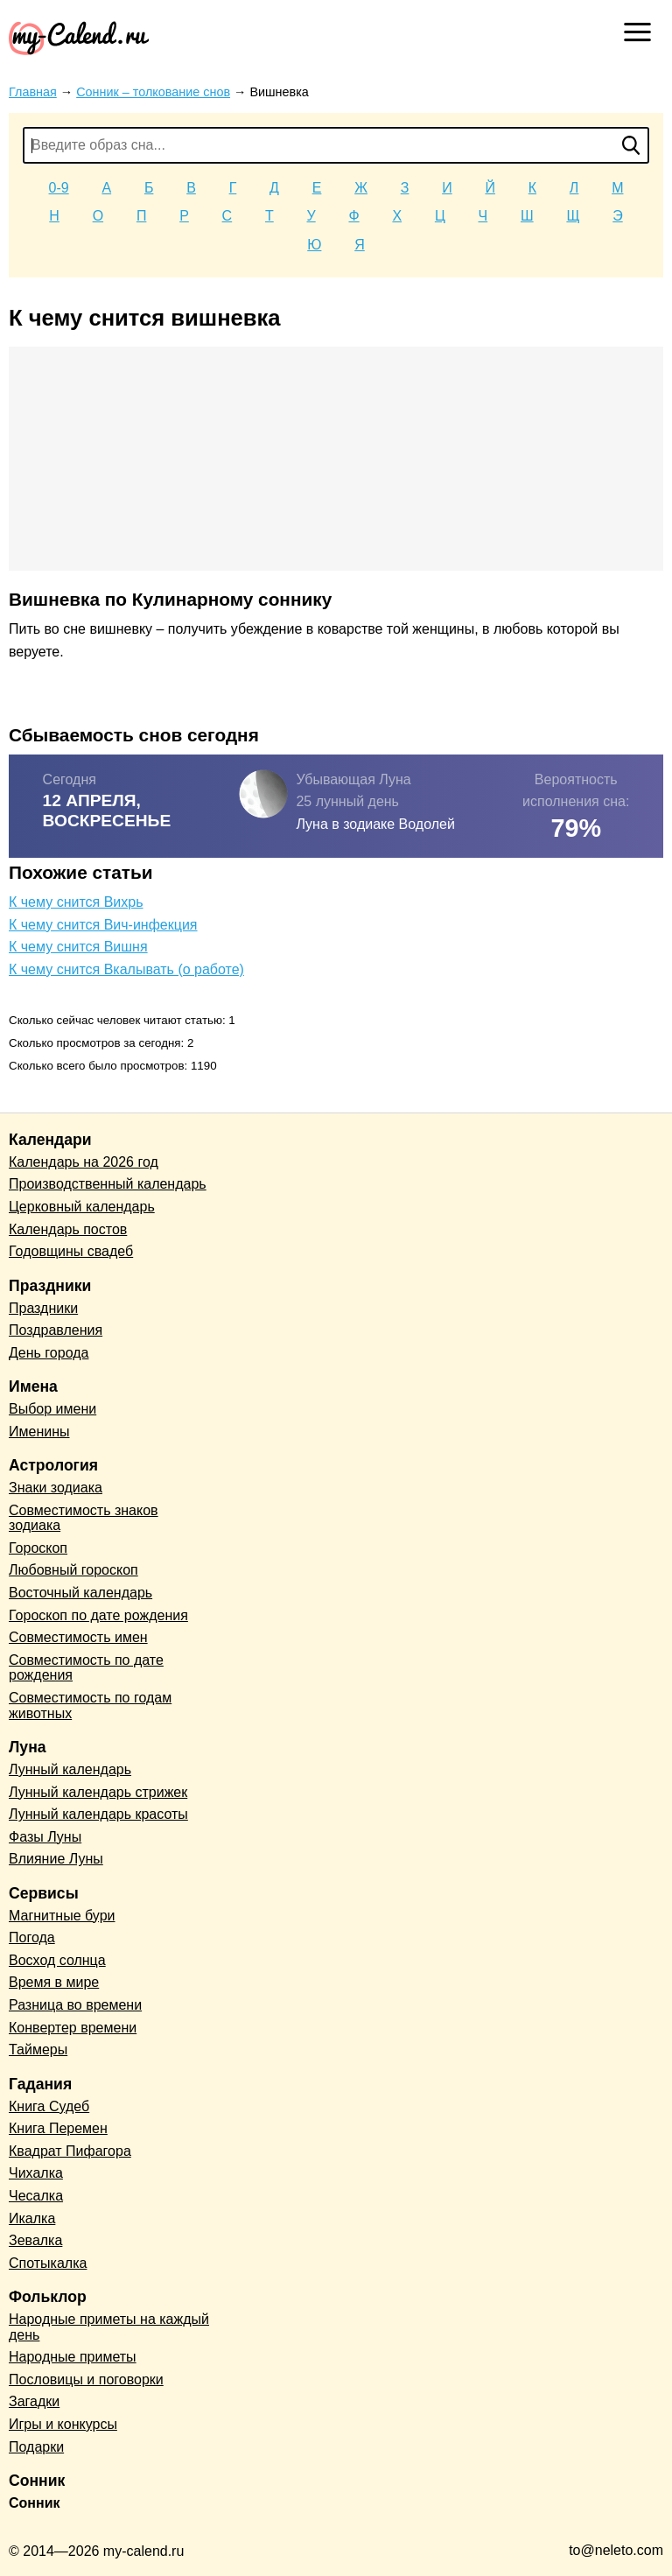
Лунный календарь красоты (98, 1814)
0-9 (59, 187)
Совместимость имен (78, 1637)
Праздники (43, 1308)
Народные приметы (72, 2356)
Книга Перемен (58, 2128)
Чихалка (36, 2172)
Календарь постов (68, 1229)
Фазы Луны (45, 1836)
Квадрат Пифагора (70, 2151)
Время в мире (54, 1982)
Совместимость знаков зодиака (83, 1518)
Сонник (34, 2502)
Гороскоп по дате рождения (98, 1615)
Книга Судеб (49, 2106)
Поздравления (55, 1330)
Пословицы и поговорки (86, 2379)
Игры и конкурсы (63, 2424)
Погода (32, 1937)
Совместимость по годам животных (90, 1705)
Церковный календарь (82, 1206)
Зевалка (35, 2240)
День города (48, 1352)
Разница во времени (75, 2004)
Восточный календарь (80, 1592)
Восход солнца (57, 1960)
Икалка (32, 2218)
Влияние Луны (56, 1858)
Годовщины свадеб (71, 1251)
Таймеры (38, 2049)
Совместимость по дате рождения (86, 1668)
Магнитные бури (62, 1915)
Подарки (36, 2446)
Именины (39, 1431)
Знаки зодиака (55, 1487)
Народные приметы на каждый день (109, 2327)
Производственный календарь (107, 1183)
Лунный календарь (70, 1769)
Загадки (34, 2401)
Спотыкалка (48, 2263)
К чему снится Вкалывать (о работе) (126, 969)
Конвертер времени (72, 2027)
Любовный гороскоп (73, 1569)
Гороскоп (38, 1548)
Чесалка (36, 2195)
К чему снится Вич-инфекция (103, 924)
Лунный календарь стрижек (98, 1792)
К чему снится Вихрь (76, 902)
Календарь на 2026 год (83, 1162)
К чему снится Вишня (78, 946)
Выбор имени (52, 1408)
